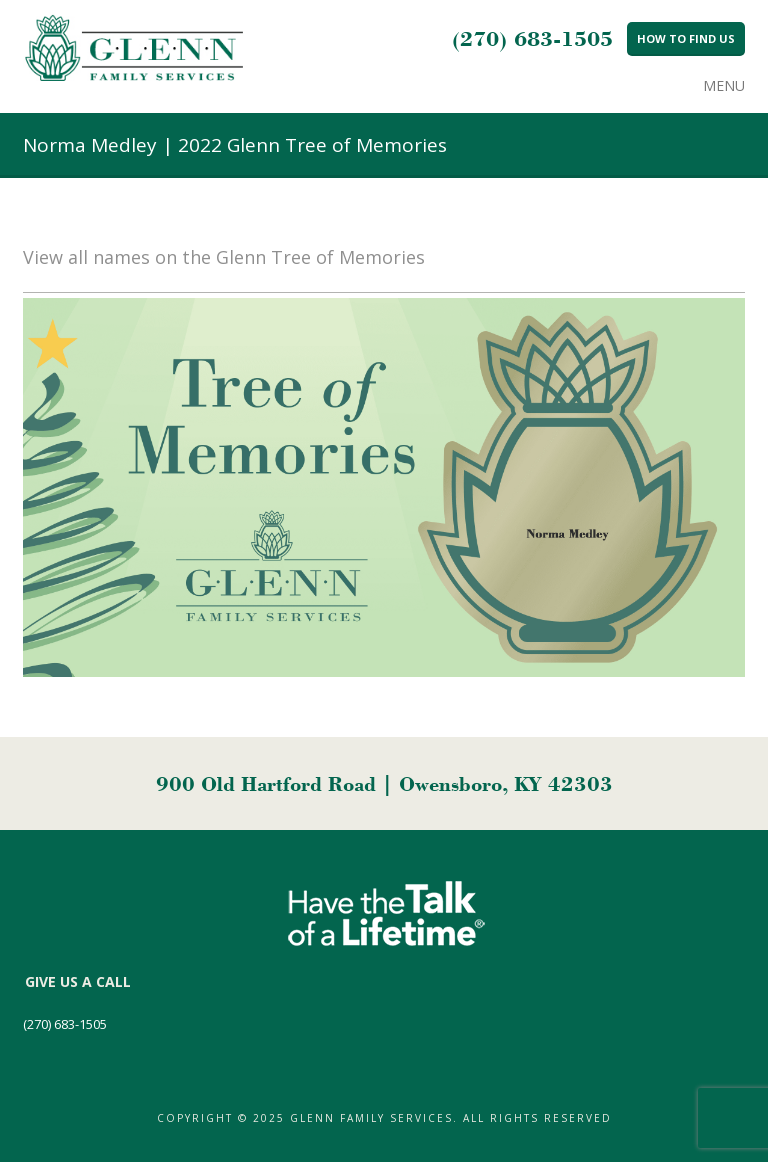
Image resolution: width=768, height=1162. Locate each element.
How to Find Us (686, 38)
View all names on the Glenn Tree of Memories (224, 257)
